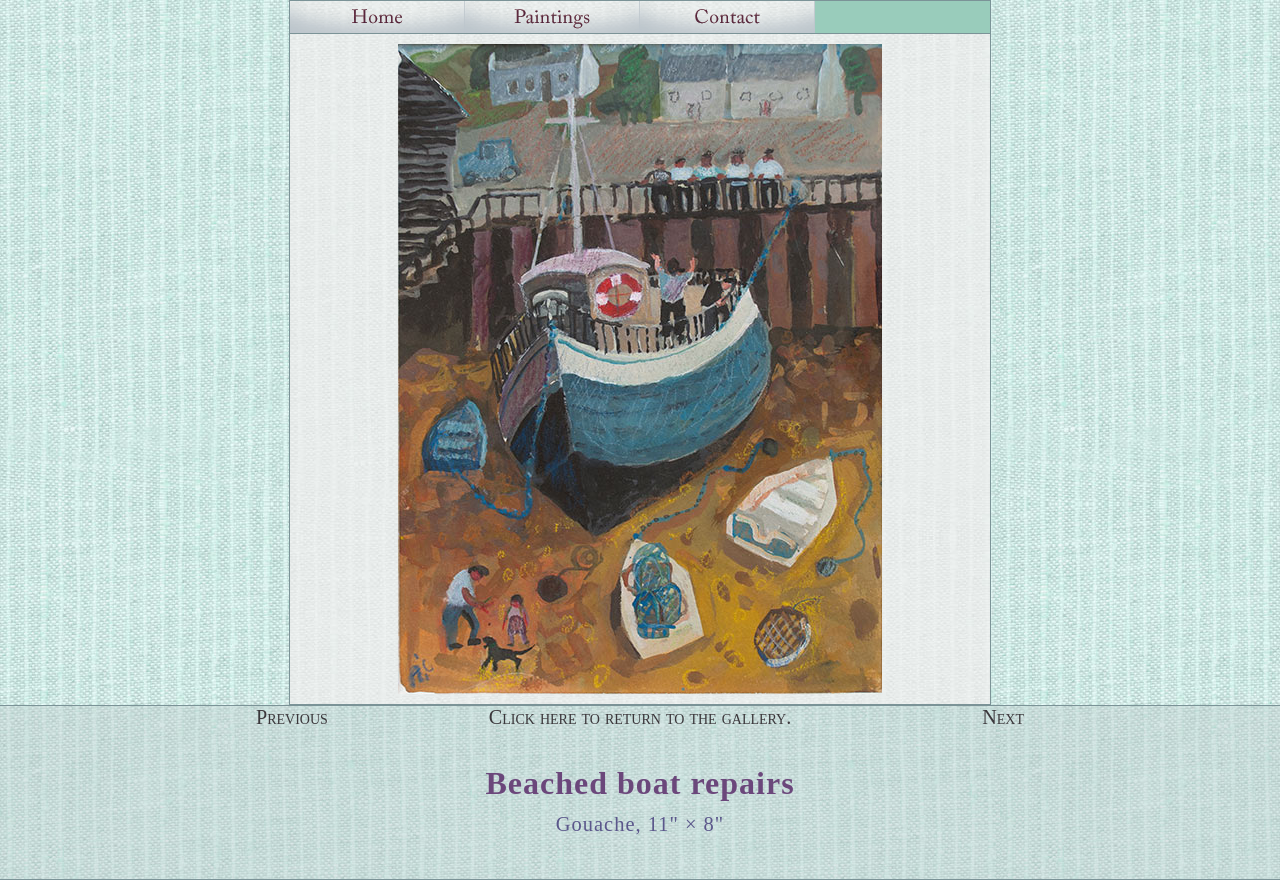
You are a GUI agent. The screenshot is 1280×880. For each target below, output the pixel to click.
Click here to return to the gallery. (640, 717)
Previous (292, 717)
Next (1003, 717)
